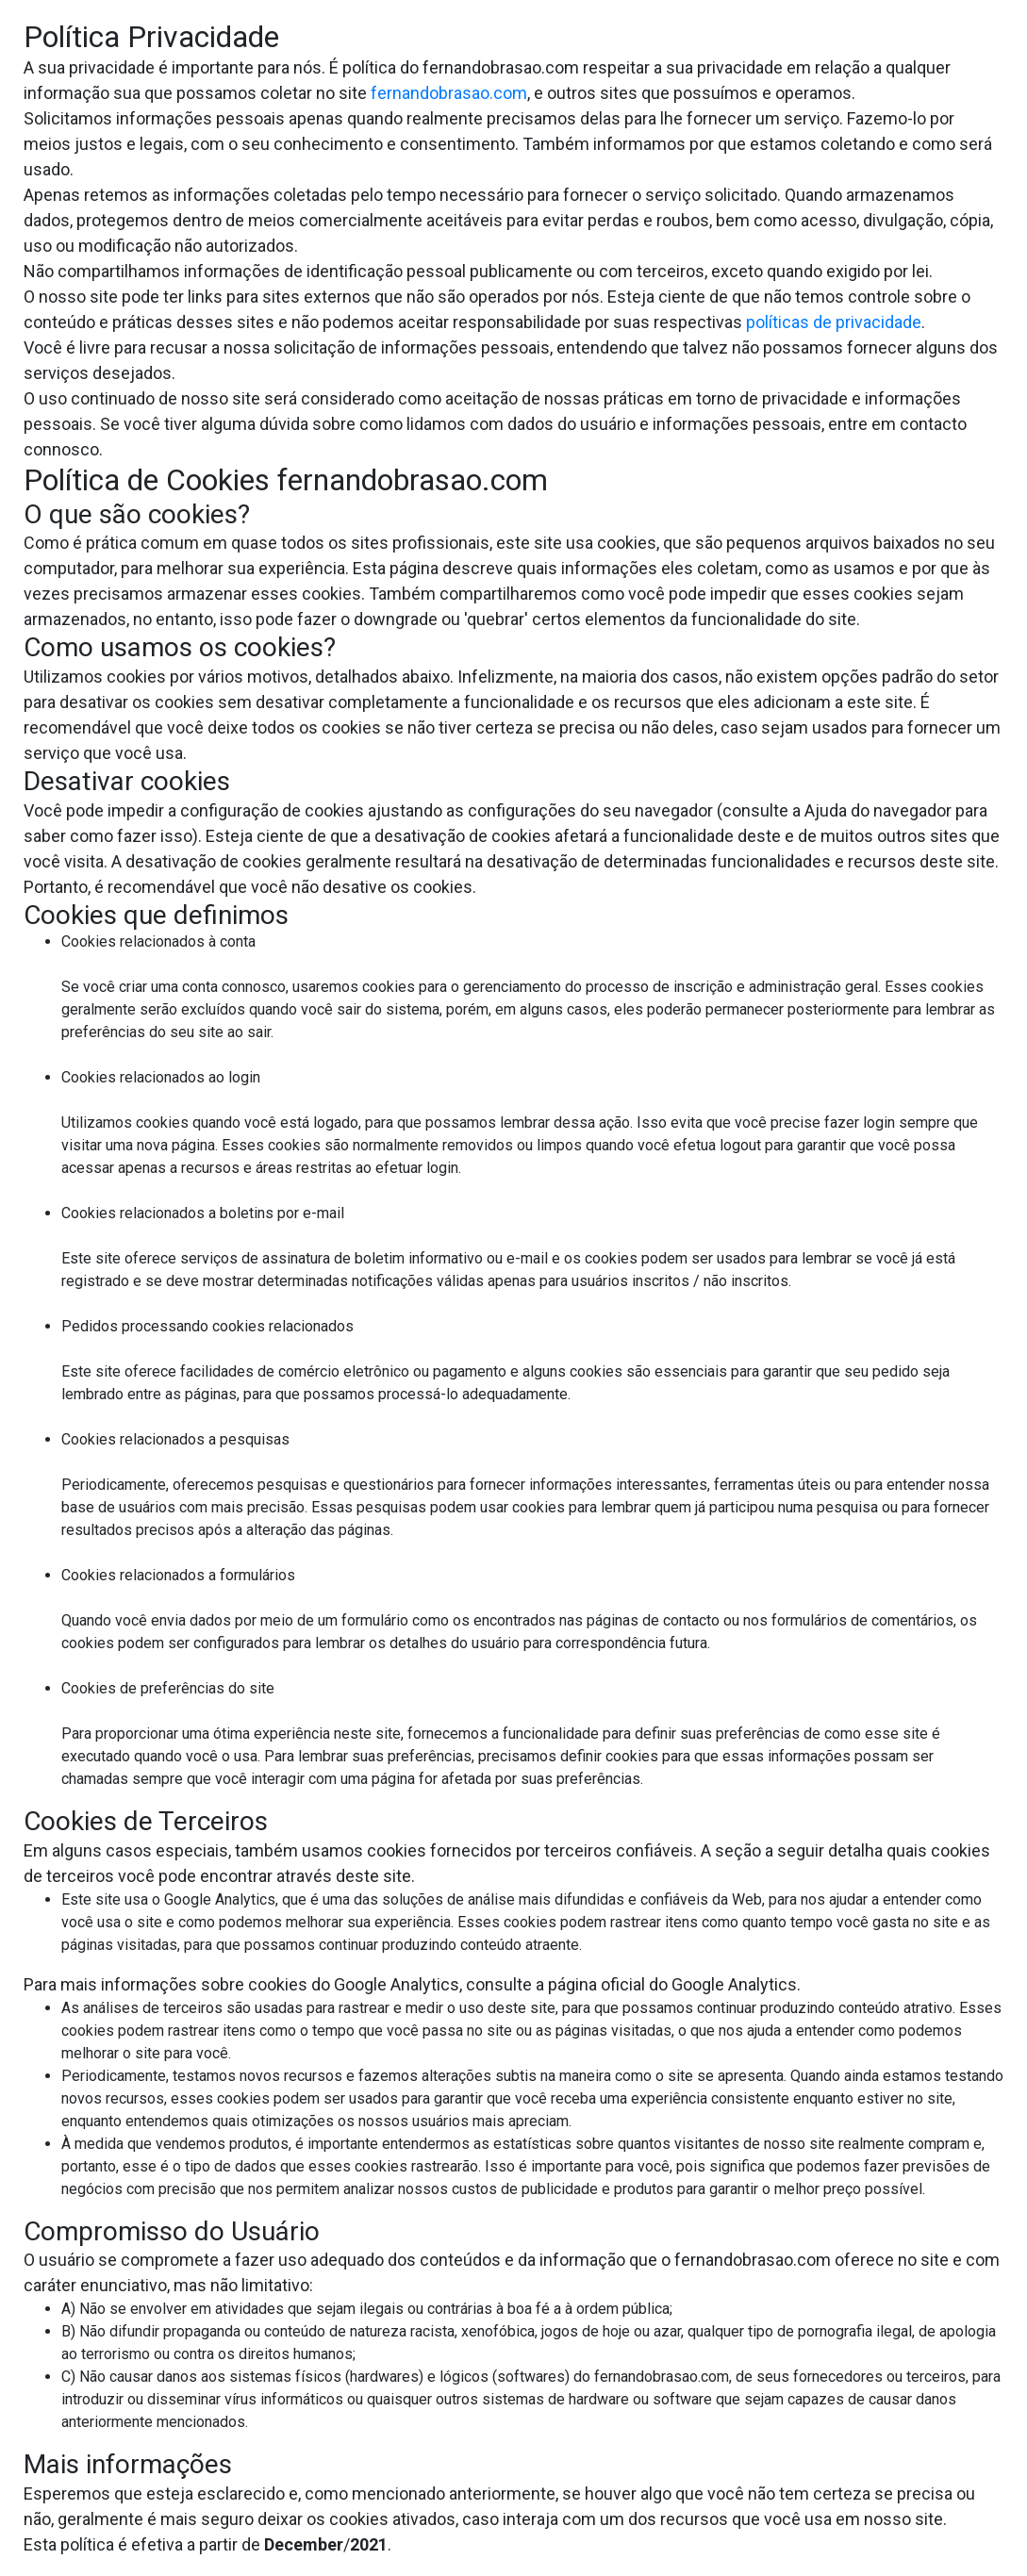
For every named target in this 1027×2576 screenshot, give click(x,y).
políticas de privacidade (833, 322)
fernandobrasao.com (449, 93)
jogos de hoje (585, 2331)
